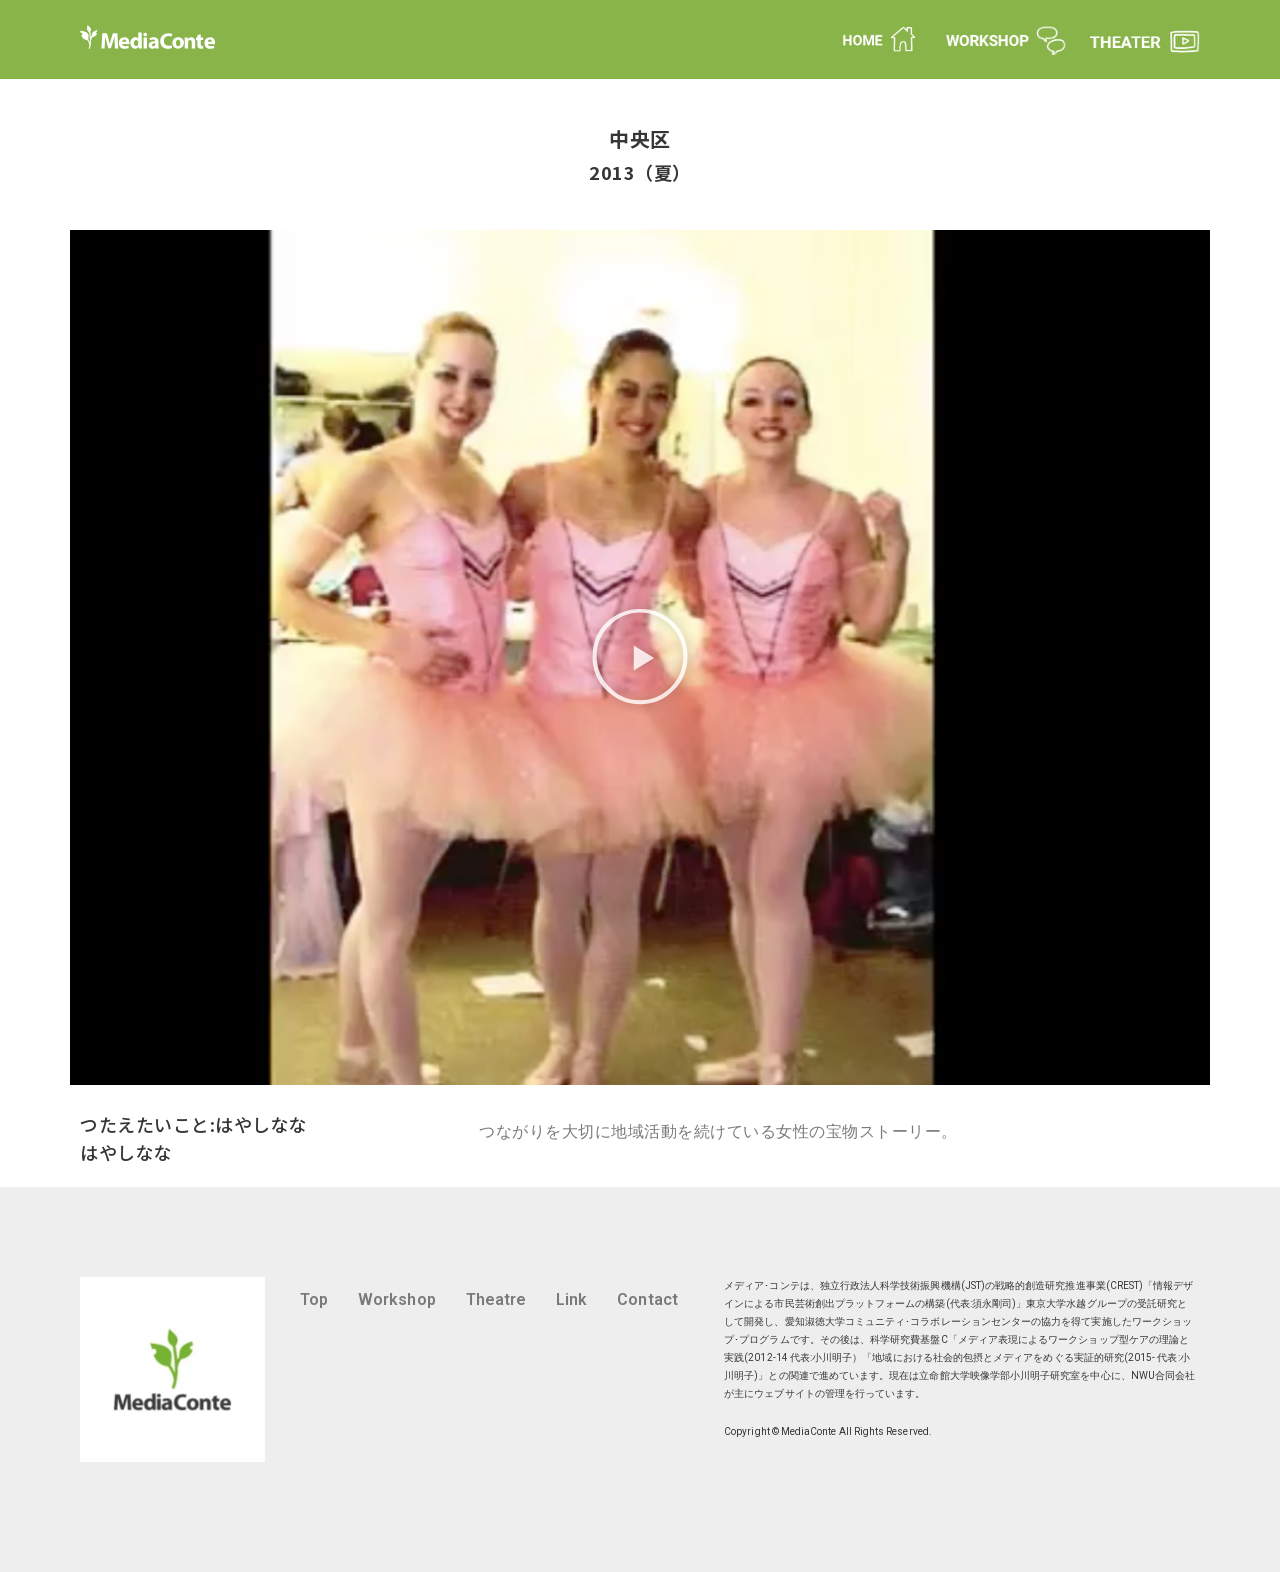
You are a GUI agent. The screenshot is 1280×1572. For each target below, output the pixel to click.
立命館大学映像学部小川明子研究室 (999, 1375)
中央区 (640, 138)
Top (314, 1299)
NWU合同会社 (1163, 1375)
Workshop (397, 1299)
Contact (647, 1299)
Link (571, 1299)
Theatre (496, 1299)
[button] (640, 657)
